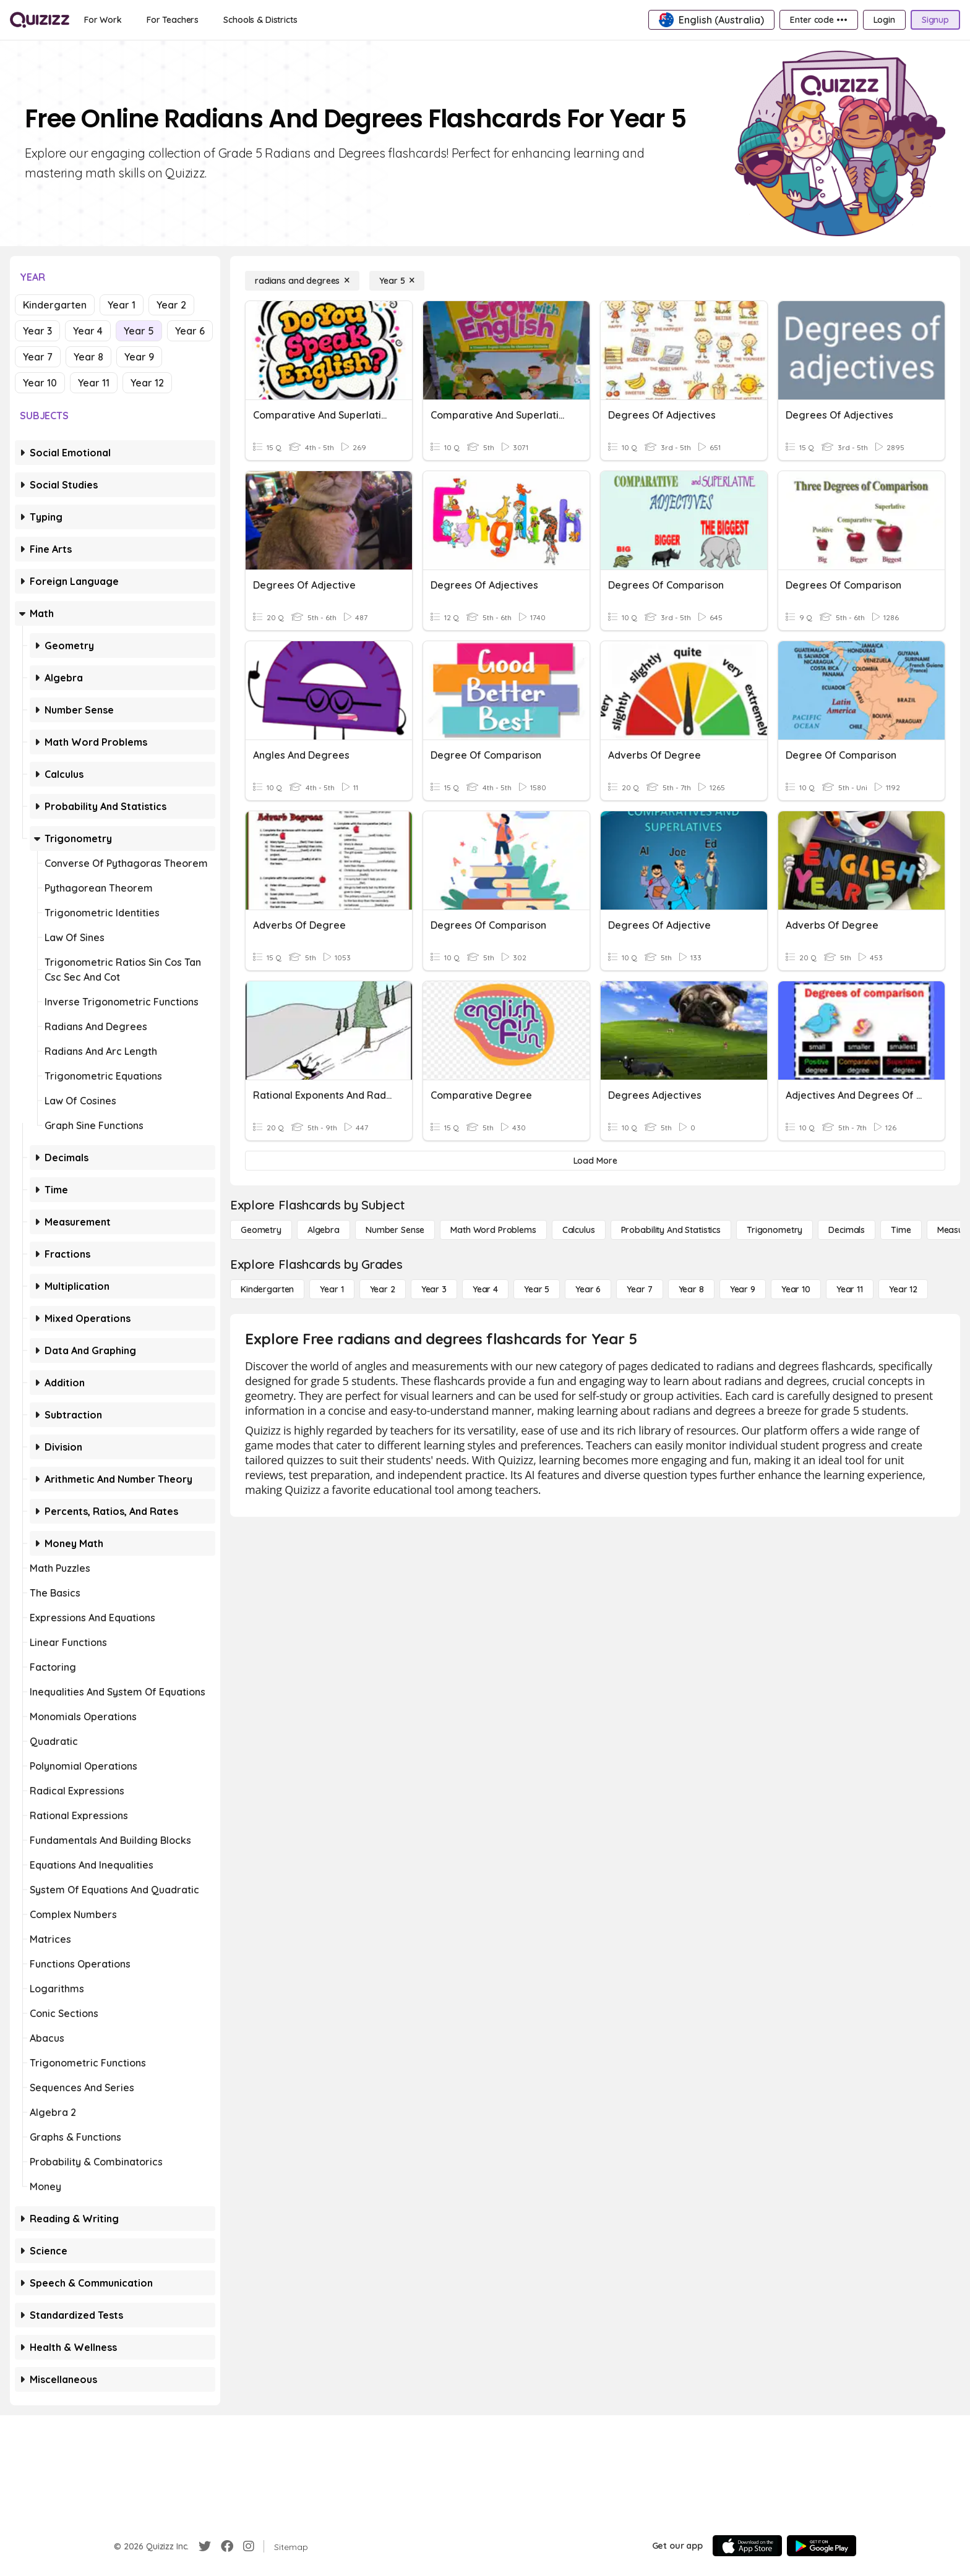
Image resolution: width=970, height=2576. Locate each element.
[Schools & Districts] (260, 20)
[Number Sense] (395, 1230)
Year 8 (88, 357)
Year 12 (147, 383)
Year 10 (40, 383)
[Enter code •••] (818, 20)
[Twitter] (205, 2546)
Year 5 (139, 331)
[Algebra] (323, 1230)
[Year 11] (849, 1289)
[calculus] (579, 1230)
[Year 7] (639, 1289)
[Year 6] (588, 1289)
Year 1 (121, 305)
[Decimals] (846, 1230)
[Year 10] (796, 1289)
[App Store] (747, 2545)
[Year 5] (396, 281)
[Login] (884, 20)
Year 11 (93, 383)
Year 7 (38, 357)
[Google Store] (821, 2545)
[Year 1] (331, 1289)
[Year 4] (485, 1289)
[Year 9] (742, 1289)
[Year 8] (691, 1289)
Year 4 (88, 331)
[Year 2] (382, 1289)
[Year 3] (434, 1289)
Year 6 (190, 331)
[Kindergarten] (267, 1289)
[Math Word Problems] (493, 1230)
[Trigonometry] (774, 1230)
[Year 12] (903, 1289)
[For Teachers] (172, 20)
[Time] (900, 1230)
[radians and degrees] (302, 281)
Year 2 (171, 305)
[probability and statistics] (671, 1230)
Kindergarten (55, 305)
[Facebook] (227, 2546)
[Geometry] (261, 1230)
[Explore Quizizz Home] (39, 20)
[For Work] (103, 20)
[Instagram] (248, 2546)
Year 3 (37, 331)
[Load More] (595, 1161)
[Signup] (935, 20)
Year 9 (139, 357)
